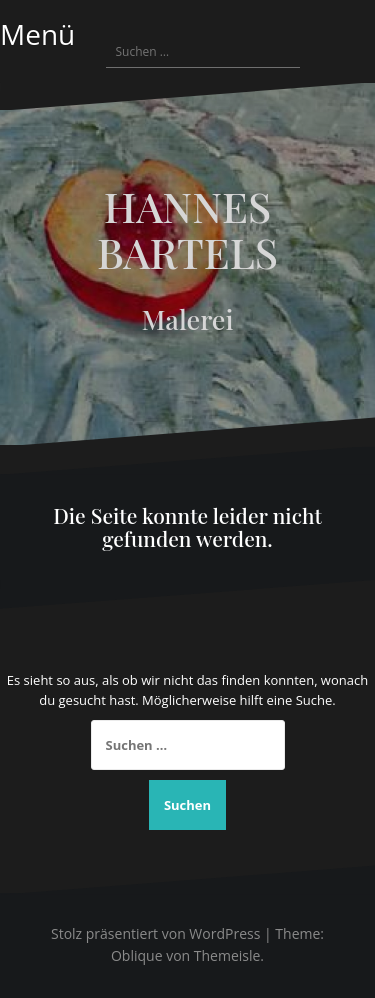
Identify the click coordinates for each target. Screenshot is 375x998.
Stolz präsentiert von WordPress (155, 933)
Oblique (137, 955)
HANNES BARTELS (187, 229)
